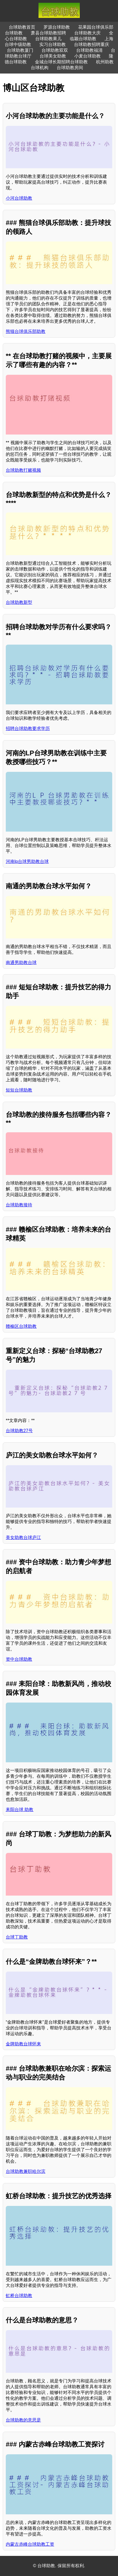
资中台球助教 (19, 1659)
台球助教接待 (19, 1205)
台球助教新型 (19, 602)
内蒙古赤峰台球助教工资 (30, 2544)
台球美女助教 (53, 56)
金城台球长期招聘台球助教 (61, 61)
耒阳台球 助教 (19, 1809)
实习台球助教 (52, 44)
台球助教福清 (89, 50)
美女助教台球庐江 (23, 1537)
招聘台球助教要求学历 (28, 728)
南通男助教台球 (21, 962)
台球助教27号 (19, 1430)
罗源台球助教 (56, 27)
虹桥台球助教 (19, 2295)
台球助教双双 (55, 50)
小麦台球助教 (87, 56)
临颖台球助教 (83, 38)
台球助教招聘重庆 (91, 44)
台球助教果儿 (48, 38)
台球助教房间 (70, 67)
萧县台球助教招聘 (48, 33)
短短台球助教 (19, 1090)
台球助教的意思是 (23, 2420)
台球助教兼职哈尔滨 (25, 2171)
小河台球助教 (19, 198)
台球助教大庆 (87, 33)
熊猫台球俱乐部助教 (25, 331)
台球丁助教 (17, 1937)
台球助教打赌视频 (23, 470)
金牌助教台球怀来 (23, 2044)
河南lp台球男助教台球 (27, 861)
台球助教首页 (22, 27)
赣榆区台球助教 (21, 1326)
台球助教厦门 (20, 50)
